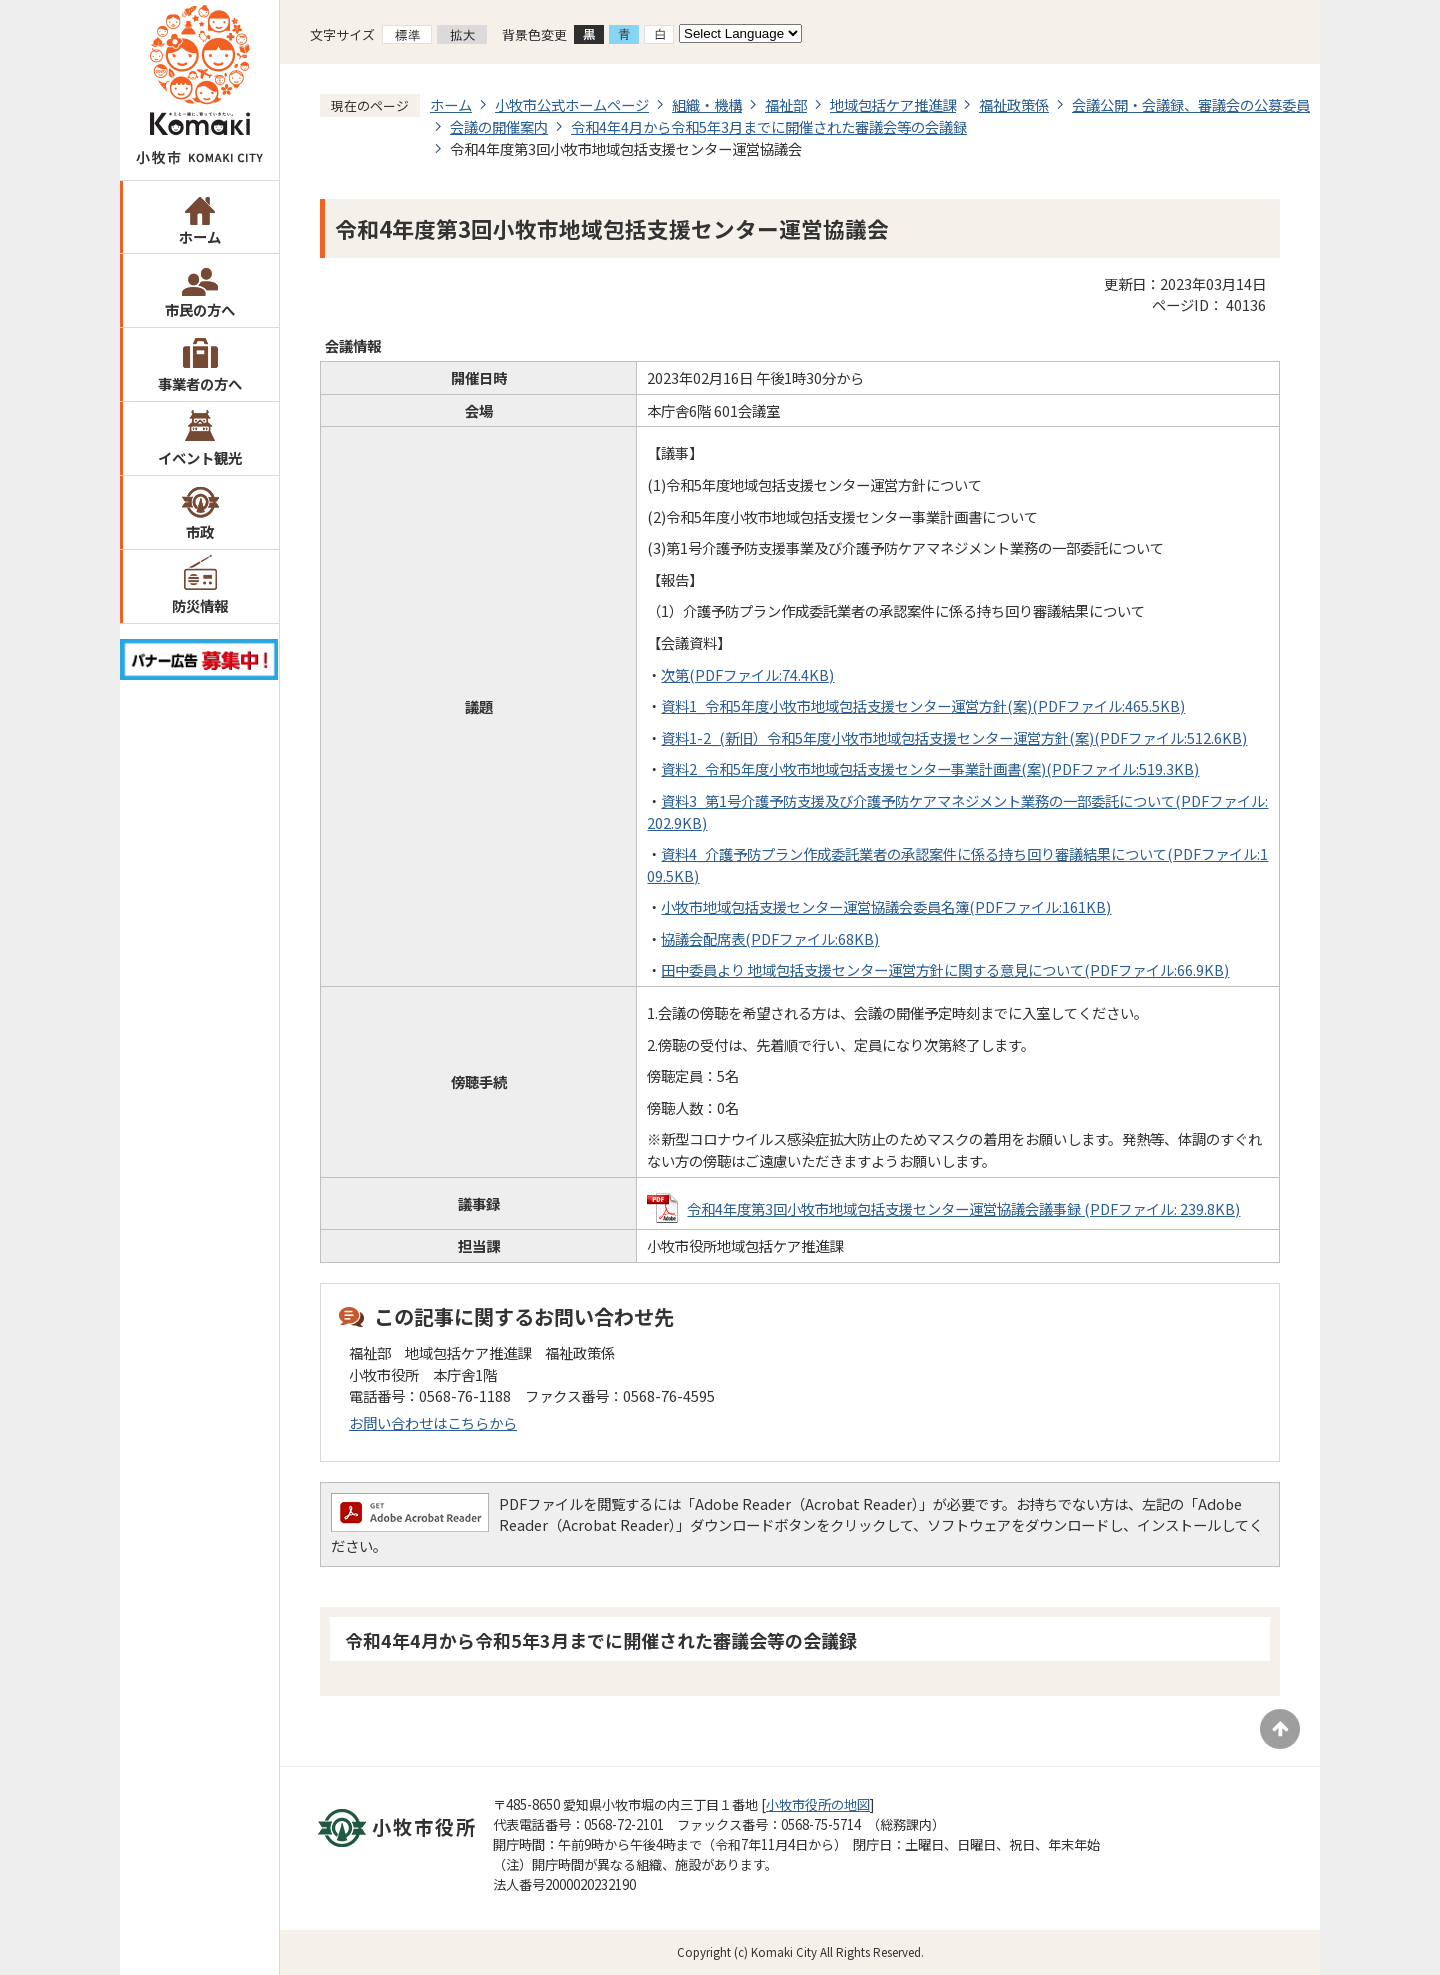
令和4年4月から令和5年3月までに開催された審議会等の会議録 (769, 126)
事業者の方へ (200, 383)
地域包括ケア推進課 (893, 104)
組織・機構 (707, 104)
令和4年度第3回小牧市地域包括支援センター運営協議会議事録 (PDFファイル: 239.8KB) (963, 1208)
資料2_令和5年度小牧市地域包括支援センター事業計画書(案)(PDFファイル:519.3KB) (930, 768)
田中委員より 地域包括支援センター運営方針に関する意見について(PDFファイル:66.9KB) (945, 969)
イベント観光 (200, 457)
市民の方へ (200, 309)
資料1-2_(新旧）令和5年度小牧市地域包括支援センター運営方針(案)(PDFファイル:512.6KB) (954, 737)
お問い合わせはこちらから (433, 1422)
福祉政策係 (1014, 104)
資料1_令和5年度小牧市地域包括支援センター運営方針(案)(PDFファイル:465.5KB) (923, 705)
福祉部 (786, 104)
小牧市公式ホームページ (572, 104)
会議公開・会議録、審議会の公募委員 (1191, 104)
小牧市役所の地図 (818, 1804)
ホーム (200, 236)
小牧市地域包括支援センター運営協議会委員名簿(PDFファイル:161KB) (886, 906)
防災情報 (200, 605)
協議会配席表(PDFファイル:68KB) (770, 938)
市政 (200, 531)
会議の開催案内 (499, 126)
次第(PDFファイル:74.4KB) (747, 674)
